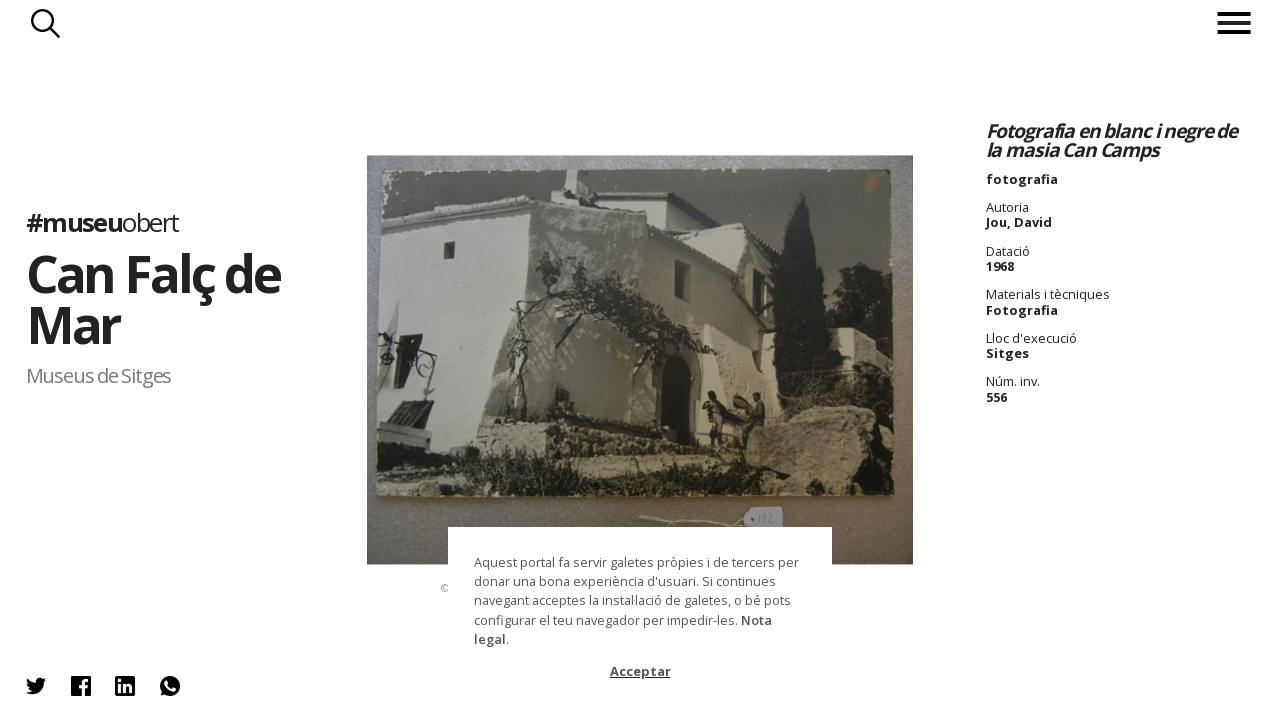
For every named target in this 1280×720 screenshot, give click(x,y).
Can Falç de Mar (153, 299)
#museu (102, 222)
